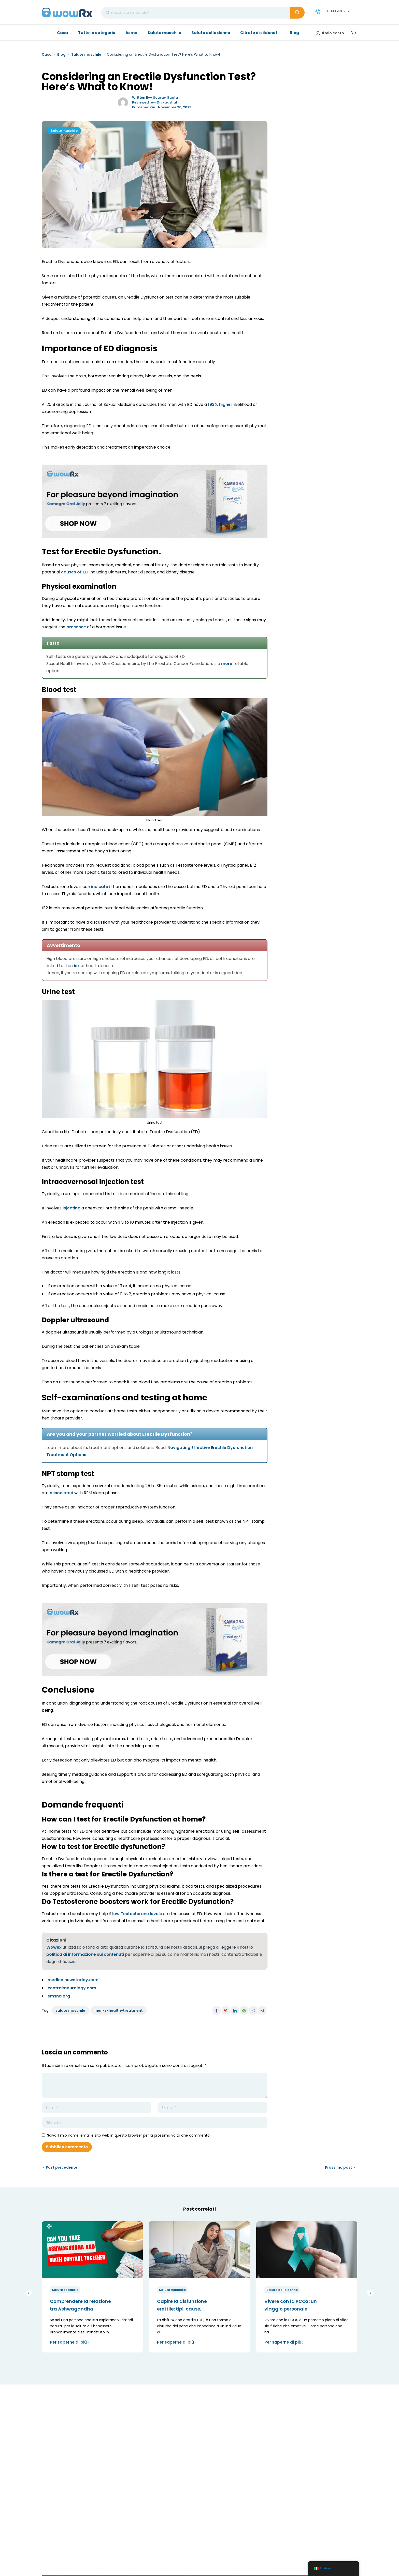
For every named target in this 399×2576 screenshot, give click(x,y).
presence (76, 627)
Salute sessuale (65, 2290)
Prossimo (370, 2293)
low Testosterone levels (137, 1914)
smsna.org (59, 1996)
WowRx (54, 1947)
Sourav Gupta (165, 97)
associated (61, 1493)
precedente (28, 2293)
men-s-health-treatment (118, 2010)
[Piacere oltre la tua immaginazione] (154, 534)
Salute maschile (86, 54)
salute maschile (70, 2010)
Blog (61, 54)
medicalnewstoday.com (73, 1980)
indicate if (101, 887)
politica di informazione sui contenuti (85, 1954)
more (226, 664)
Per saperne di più (69, 2342)
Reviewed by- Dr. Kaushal (154, 102)
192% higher (220, 404)
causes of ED (74, 572)
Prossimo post (338, 2167)
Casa (47, 54)
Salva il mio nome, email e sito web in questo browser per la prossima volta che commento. (128, 2135)
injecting (71, 1208)
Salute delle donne (282, 2290)
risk (76, 966)
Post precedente (61, 2167)
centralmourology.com (72, 1988)
